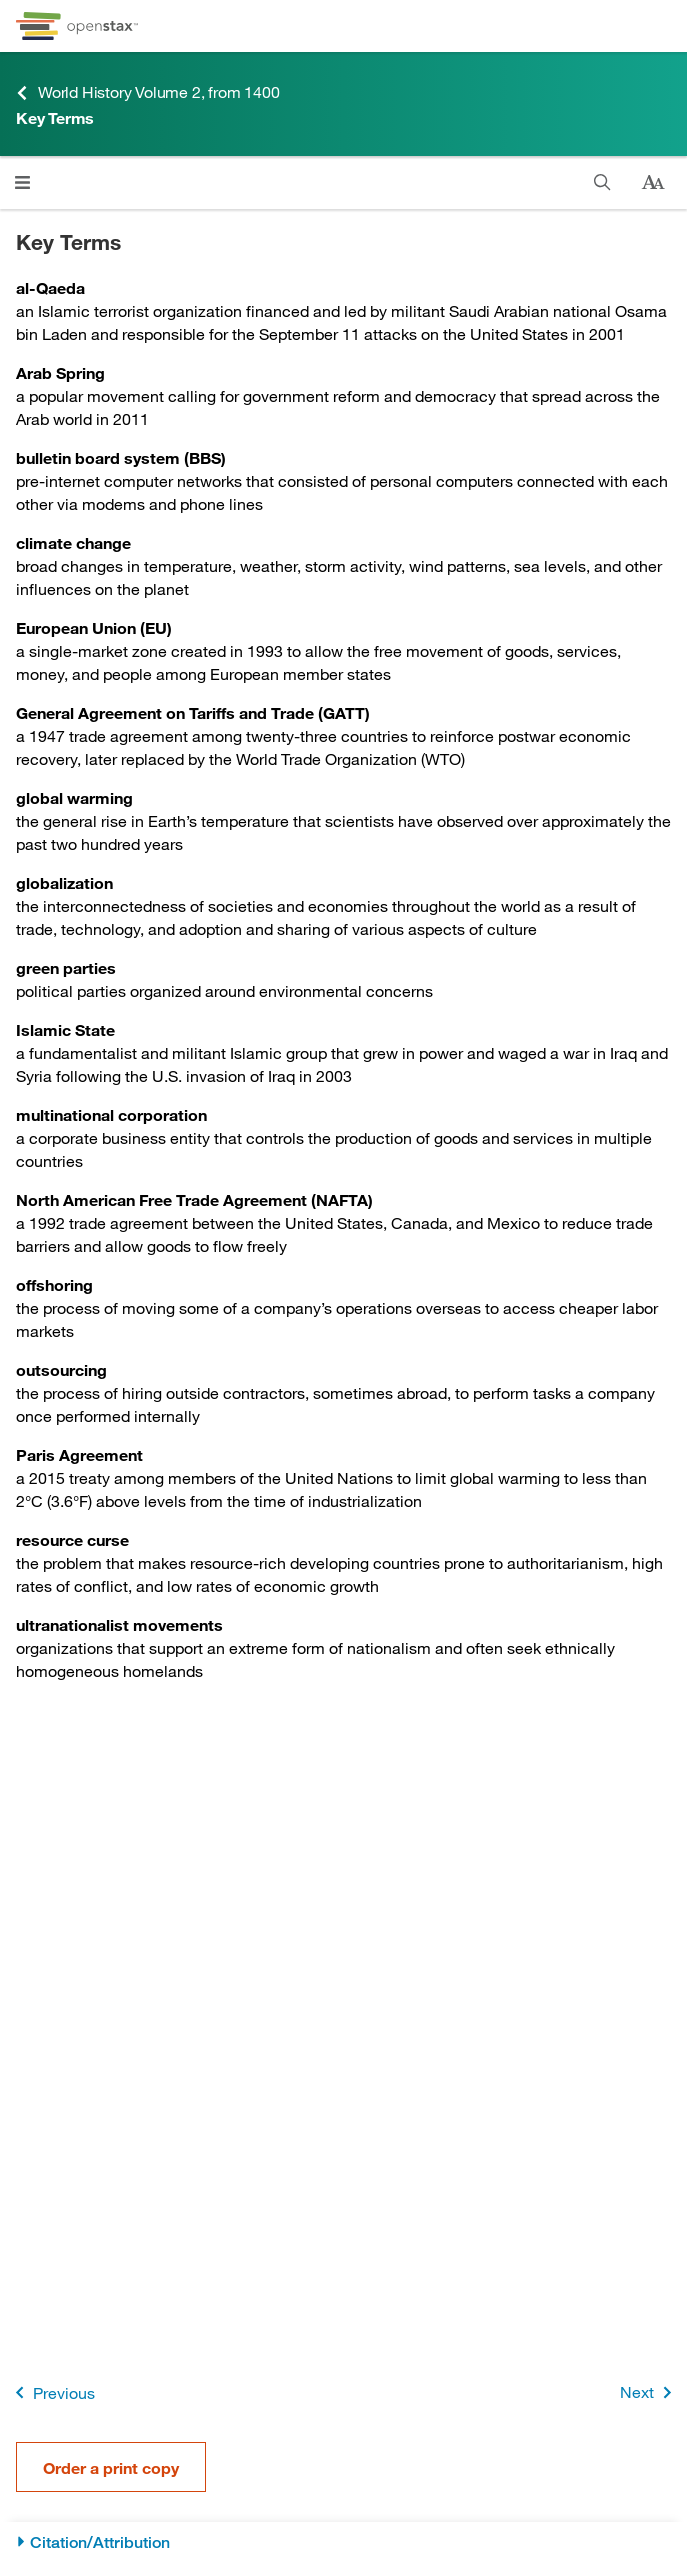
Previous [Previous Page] (51, 2392)
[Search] (602, 182)
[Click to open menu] (22, 182)
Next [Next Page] (649, 2392)
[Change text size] (653, 183)
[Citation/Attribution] (343, 2542)
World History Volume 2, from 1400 (147, 92)
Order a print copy (111, 2467)
